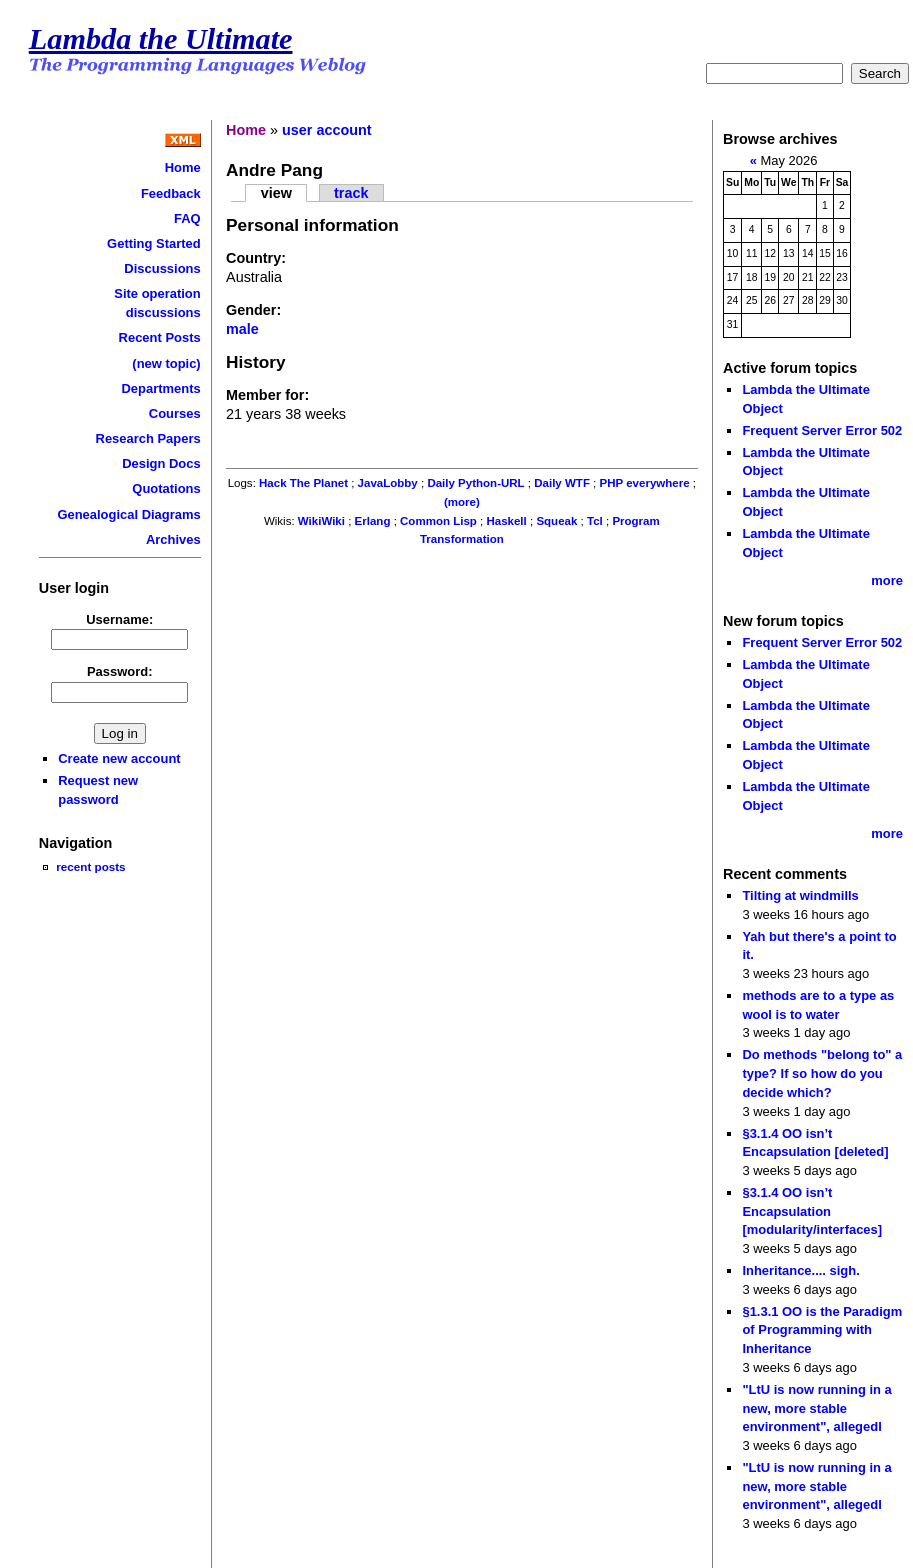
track (351, 193)
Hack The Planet (303, 483)
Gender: (253, 310)
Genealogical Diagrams (128, 514)
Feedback (171, 193)
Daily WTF (562, 483)
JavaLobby (388, 483)
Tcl (595, 521)
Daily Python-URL (475, 483)
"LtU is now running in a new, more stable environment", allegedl (816, 1408)
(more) (462, 502)
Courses (175, 413)
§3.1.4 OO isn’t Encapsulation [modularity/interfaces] (812, 1211)
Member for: (267, 395)
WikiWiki (321, 521)
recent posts (90, 866)
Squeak (556, 521)
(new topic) (166, 363)
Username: (119, 619)
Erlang (373, 521)
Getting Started (154, 243)
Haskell (506, 521)
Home (183, 167)
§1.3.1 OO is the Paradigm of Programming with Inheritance (822, 1330)
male (242, 329)
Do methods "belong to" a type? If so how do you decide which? (822, 1073)
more (887, 580)
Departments (160, 388)
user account (327, 130)
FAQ (187, 218)
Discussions (162, 268)
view (276, 193)
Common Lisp (438, 521)
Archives (173, 539)
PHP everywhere (645, 483)
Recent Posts (160, 337)
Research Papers (148, 438)
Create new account (119, 758)
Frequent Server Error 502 (822, 430)
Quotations (166, 488)
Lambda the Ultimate (161, 39)
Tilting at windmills (800, 895)
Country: (256, 258)
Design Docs (161, 463)
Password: (120, 671)
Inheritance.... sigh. (800, 1270)
